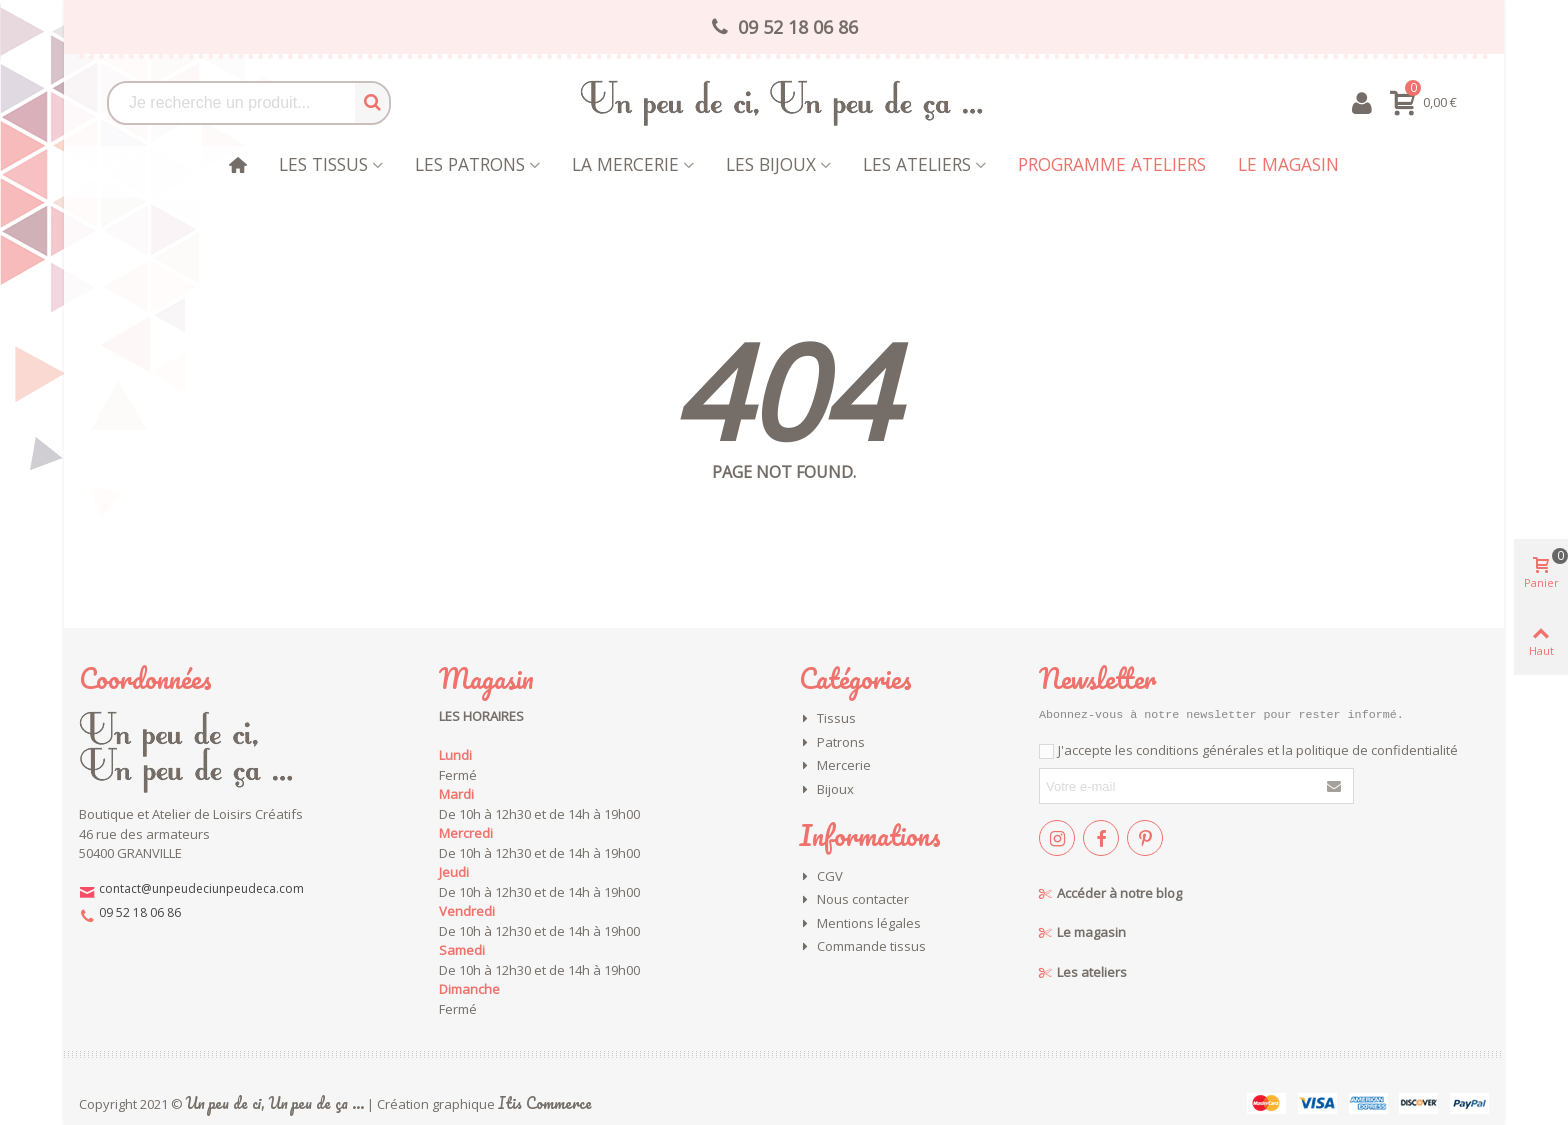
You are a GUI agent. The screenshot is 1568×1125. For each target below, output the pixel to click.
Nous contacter (854, 900)
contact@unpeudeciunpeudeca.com (201, 888)
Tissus (827, 719)
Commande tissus (862, 947)
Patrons (832, 743)
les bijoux (771, 164)
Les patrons (470, 164)
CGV (821, 877)
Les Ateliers (917, 164)
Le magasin (1288, 164)
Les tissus (323, 164)
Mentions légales (860, 924)
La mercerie (625, 164)
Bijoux (826, 790)
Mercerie (835, 766)
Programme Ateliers (1112, 164)
